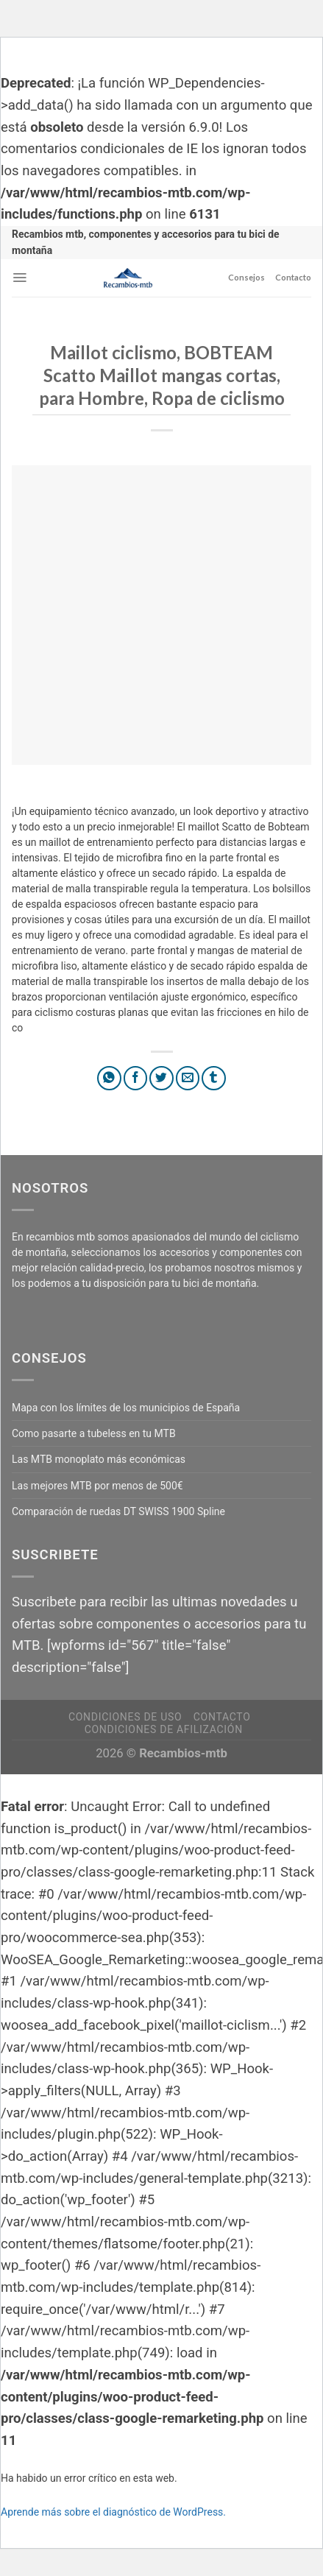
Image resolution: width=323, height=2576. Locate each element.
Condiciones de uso (125, 1717)
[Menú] (19, 277)
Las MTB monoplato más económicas (98, 1459)
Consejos (246, 277)
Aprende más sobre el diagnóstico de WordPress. (113, 2512)
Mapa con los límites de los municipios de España (126, 1408)
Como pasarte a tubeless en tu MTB (94, 1433)
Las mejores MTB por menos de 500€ (97, 1486)
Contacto (293, 277)
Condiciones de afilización (164, 1729)
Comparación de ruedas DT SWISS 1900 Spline (118, 1511)
